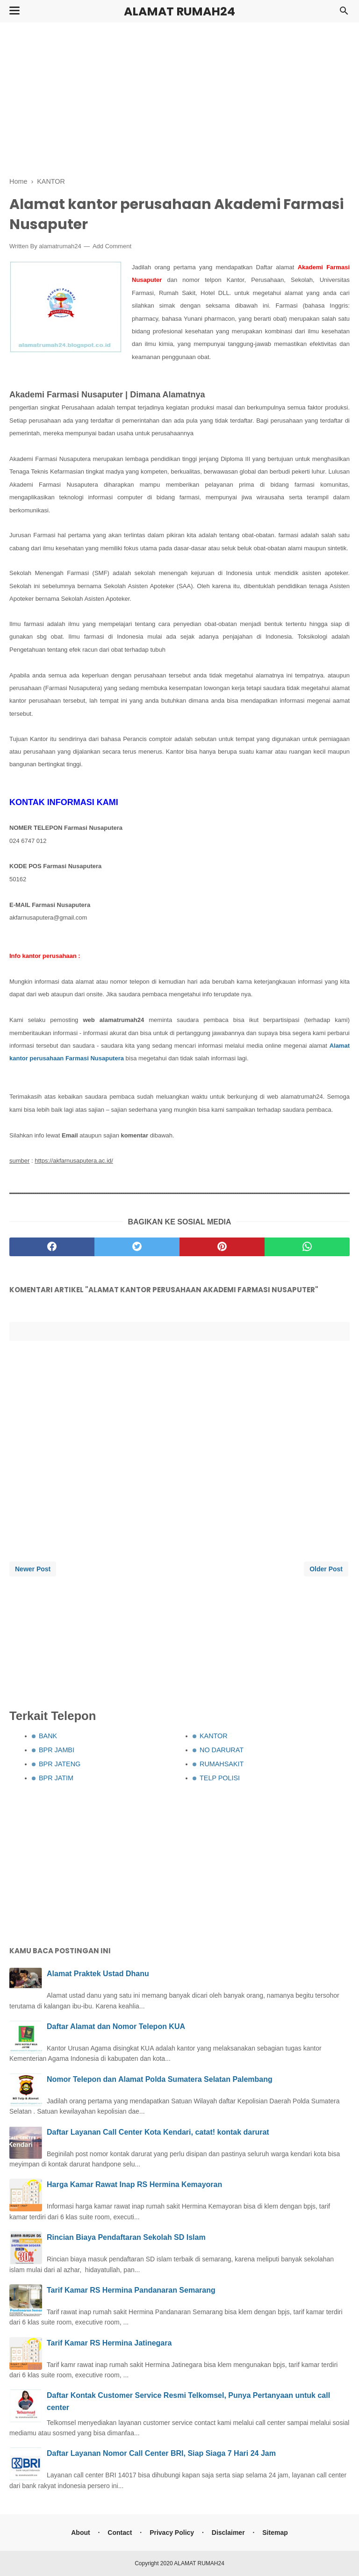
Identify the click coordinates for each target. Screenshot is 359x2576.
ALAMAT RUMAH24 (179, 11)
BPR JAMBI (56, 1750)
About (80, 2532)
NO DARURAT (222, 1750)
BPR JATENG (59, 1764)
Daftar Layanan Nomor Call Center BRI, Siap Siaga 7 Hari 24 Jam (161, 2453)
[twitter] (137, 1247)
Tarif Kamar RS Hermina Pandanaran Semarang (131, 2290)
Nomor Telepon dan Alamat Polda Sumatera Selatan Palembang (160, 2079)
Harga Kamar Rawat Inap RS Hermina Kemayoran (134, 2184)
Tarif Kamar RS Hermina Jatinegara (109, 2343)
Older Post (326, 1569)
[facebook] (51, 1247)
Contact (120, 2532)
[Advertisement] (179, 98)
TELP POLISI (220, 1778)
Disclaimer (228, 2532)
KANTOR (214, 1736)
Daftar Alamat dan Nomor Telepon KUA (116, 2026)
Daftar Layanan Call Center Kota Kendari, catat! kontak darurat (158, 2132)
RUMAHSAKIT (222, 1764)
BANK (48, 1736)
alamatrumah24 (60, 246)
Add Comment (112, 246)
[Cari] (344, 13)
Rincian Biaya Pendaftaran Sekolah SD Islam (126, 2237)
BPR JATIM (56, 1778)
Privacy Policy (172, 2532)
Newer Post (32, 1569)
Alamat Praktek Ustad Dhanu (98, 1974)
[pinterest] (222, 1247)
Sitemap (274, 2532)
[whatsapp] (307, 1247)
